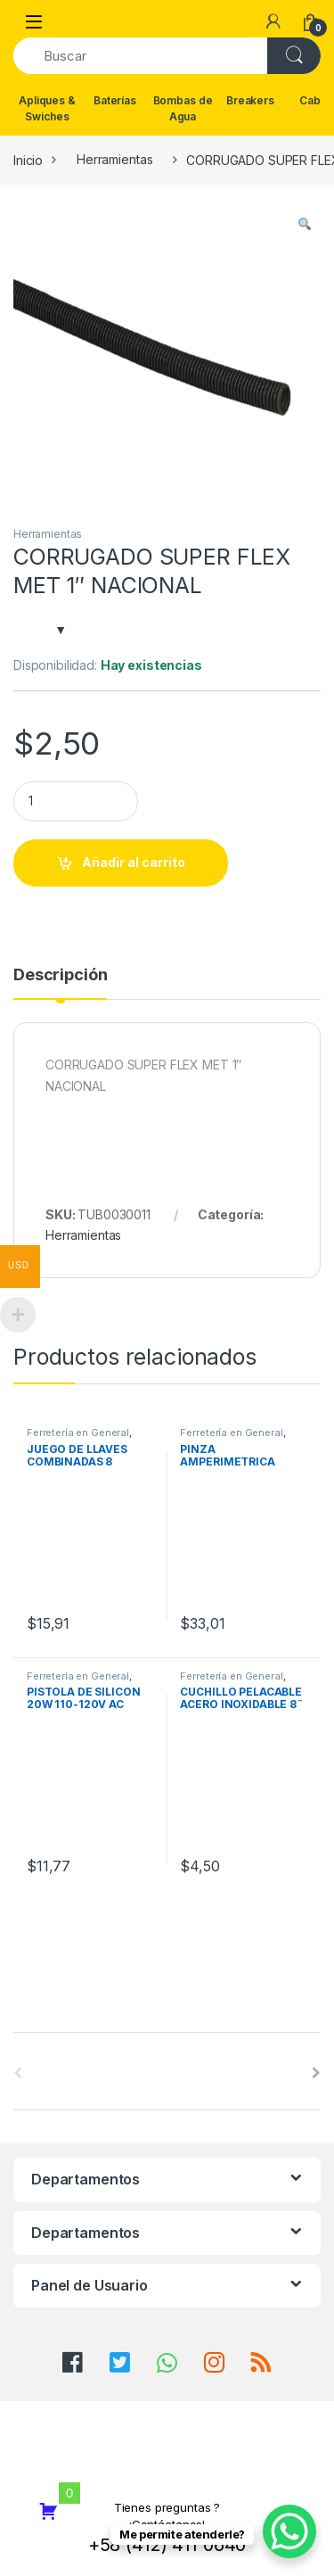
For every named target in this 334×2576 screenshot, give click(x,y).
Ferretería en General (78, 1432)
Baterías (115, 100)
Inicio (28, 159)
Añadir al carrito (133, 862)
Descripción (60, 975)
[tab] (60, 983)
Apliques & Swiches (47, 108)
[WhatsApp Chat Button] (289, 2531)
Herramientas (114, 159)
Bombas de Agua (183, 108)
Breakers (250, 100)
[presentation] (316, 2073)
